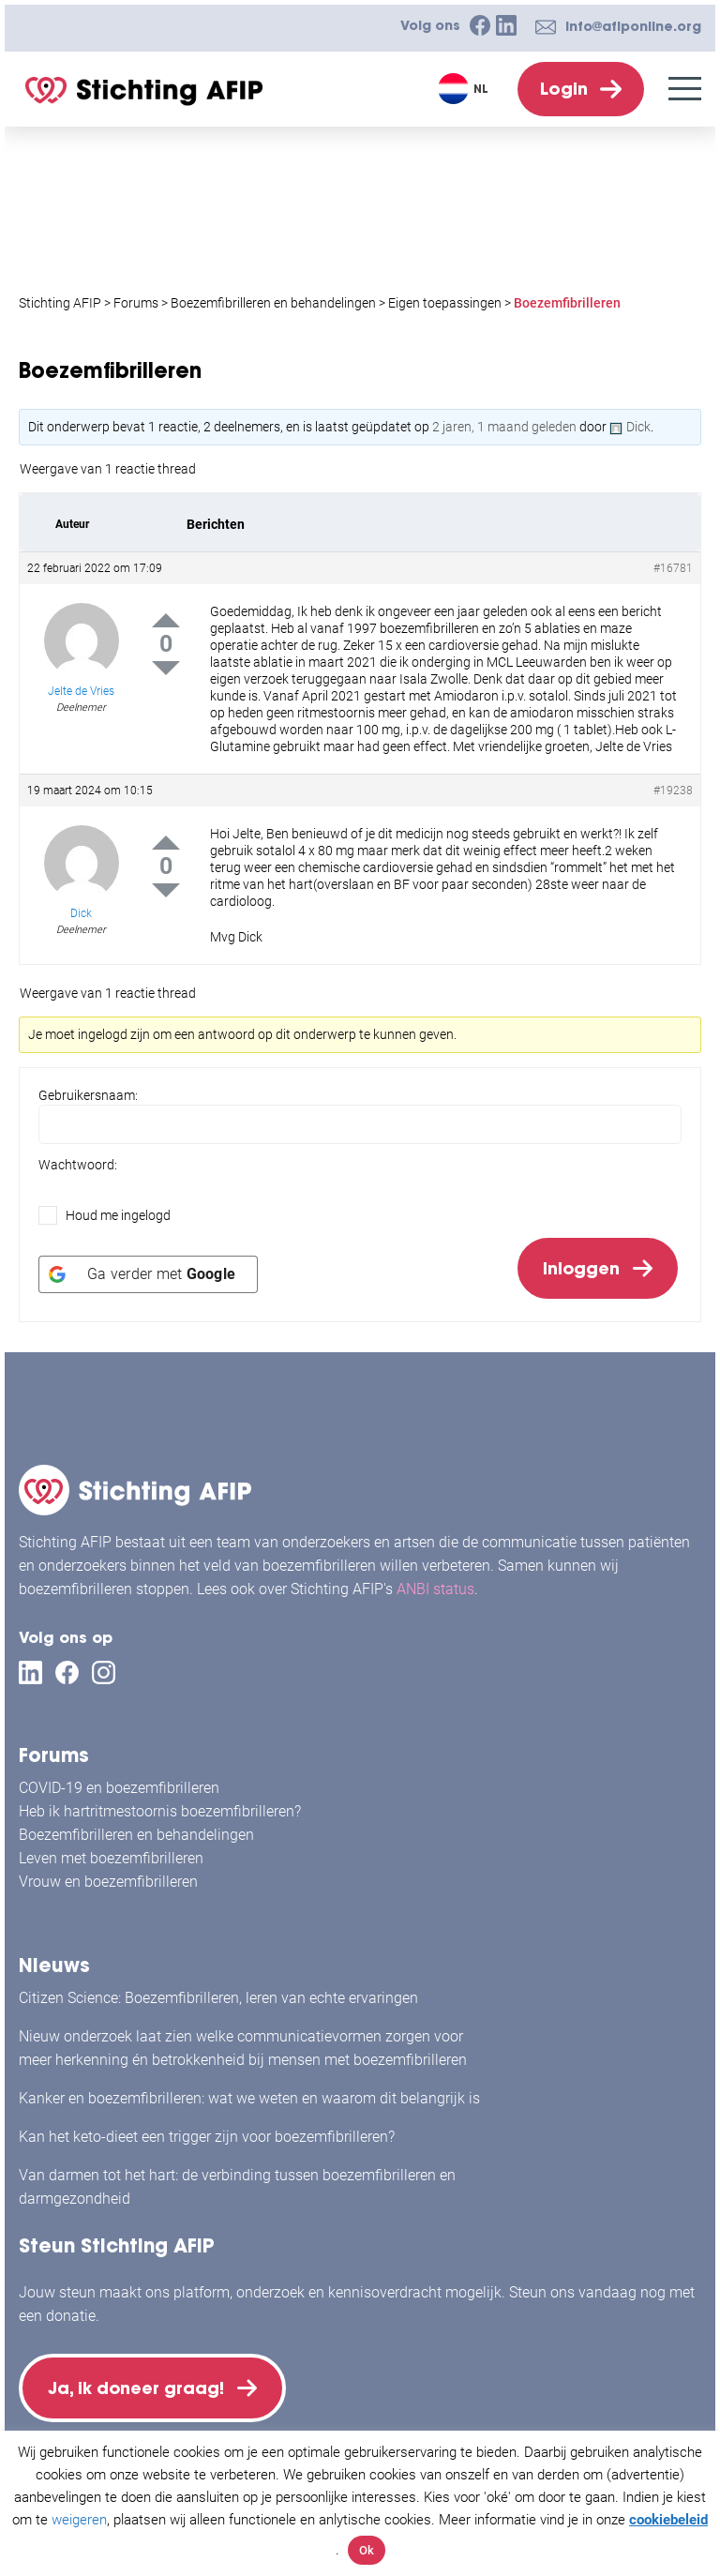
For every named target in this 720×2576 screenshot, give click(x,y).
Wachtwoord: (77, 1164)
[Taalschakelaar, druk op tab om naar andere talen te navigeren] (465, 88)
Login (564, 88)
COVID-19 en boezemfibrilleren (119, 1782)
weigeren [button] (79, 2519)
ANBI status (435, 1583)
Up (166, 620)
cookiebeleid (668, 2519)
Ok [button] (366, 2550)
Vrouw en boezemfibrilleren (108, 1876)
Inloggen (576, 1271)
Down (166, 668)
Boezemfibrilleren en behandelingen (136, 1829)
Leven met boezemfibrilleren (111, 1852)
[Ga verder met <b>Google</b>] (148, 1280)
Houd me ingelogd (118, 1215)
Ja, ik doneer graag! (141, 2385)
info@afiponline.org (633, 26)
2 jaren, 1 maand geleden (504, 426)
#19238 (673, 790)
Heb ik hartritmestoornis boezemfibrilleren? (160, 1806)
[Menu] (684, 88)
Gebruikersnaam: (88, 1095)
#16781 (673, 568)
